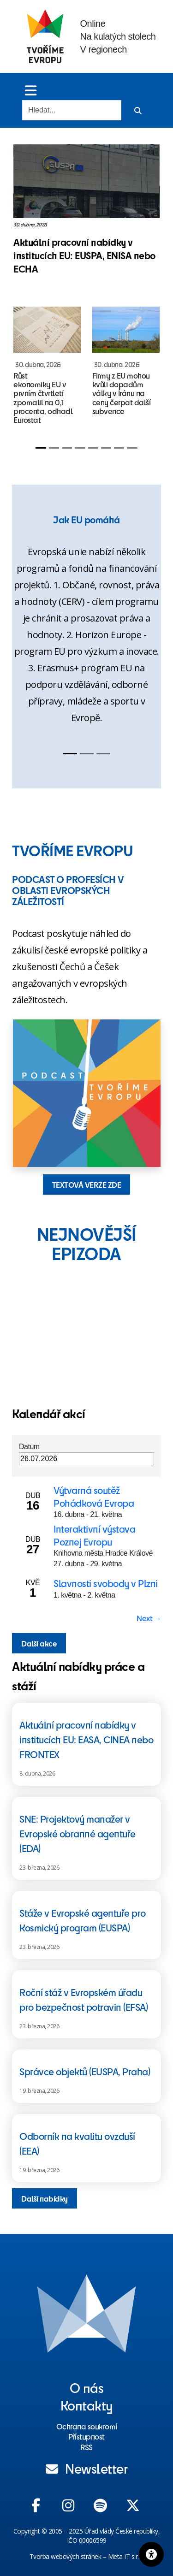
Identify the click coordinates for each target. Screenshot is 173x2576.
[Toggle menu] (30, 90)
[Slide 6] (106, 448)
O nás (87, 2387)
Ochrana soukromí (86, 2426)
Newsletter (87, 2468)
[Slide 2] (54, 448)
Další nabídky (44, 2198)
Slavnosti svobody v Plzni (106, 1583)
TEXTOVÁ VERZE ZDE (86, 1184)
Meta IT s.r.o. (126, 2556)
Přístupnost (86, 2436)
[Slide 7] (119, 448)
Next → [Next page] (149, 1618)
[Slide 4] (80, 448)
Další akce (39, 1643)
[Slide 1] (41, 448)
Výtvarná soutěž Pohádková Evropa (94, 1496)
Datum (29, 1447)
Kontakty (86, 2405)
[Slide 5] (93, 448)
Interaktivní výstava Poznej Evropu (94, 1535)
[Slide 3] (67, 448)
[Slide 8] (132, 448)
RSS (86, 2446)
